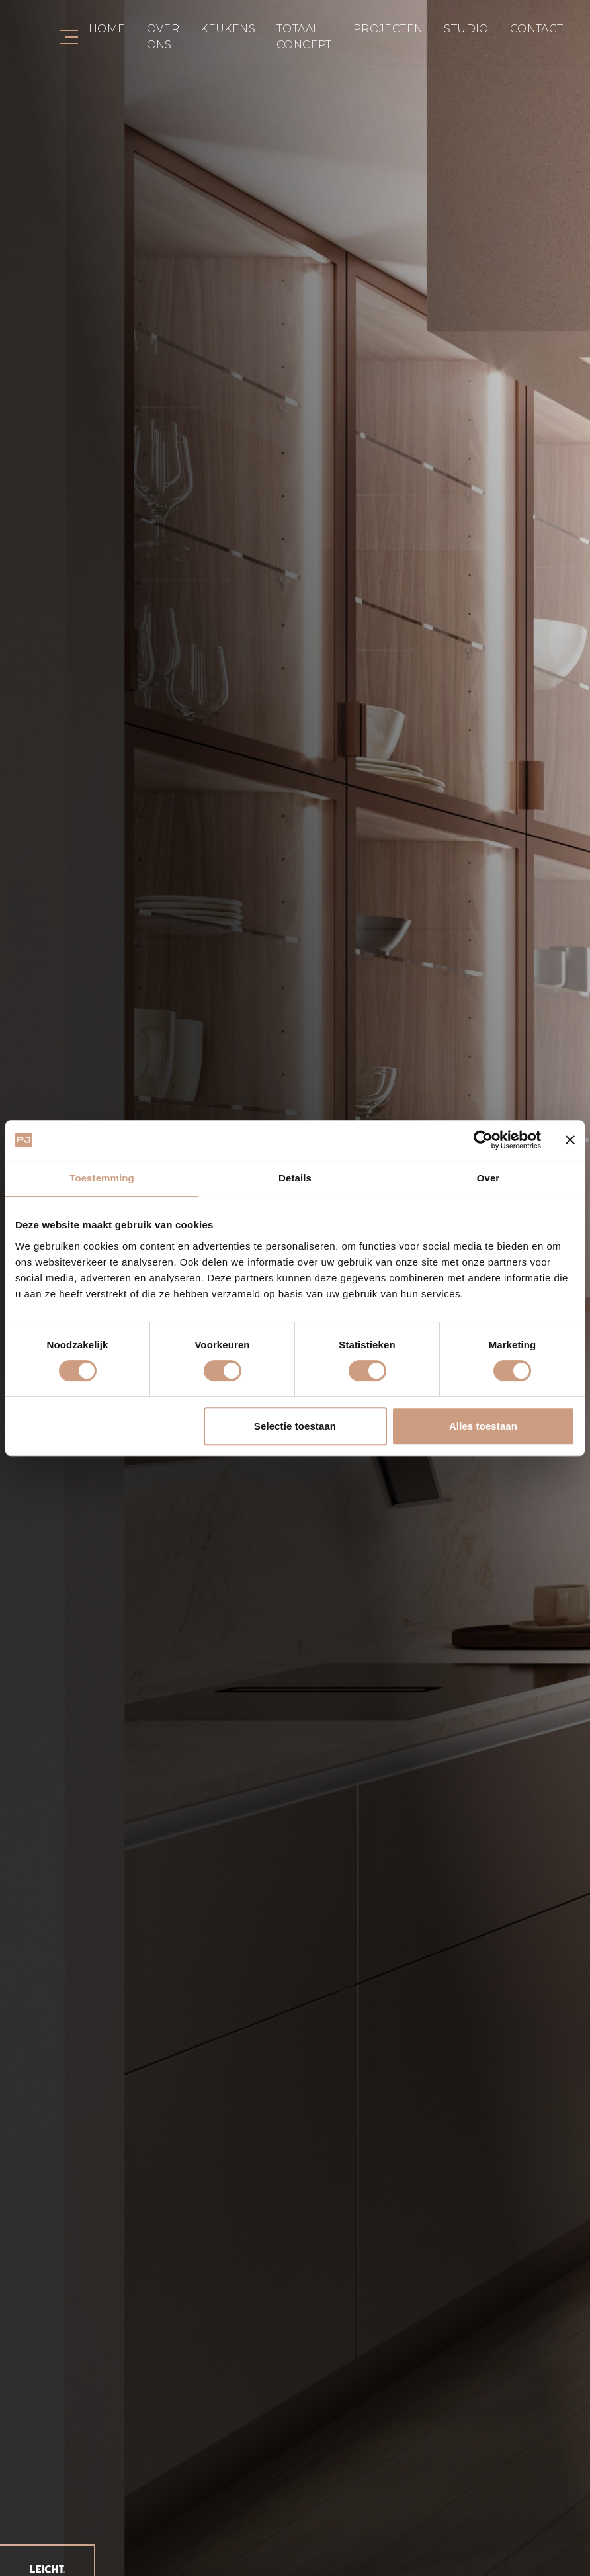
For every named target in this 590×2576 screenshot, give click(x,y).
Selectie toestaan (295, 1426)
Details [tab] (295, 1177)
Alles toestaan (483, 1426)
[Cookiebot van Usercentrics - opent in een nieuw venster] (483, 1140)
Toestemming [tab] (101, 1177)
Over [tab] (488, 1177)
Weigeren (106, 1426)
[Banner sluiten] (570, 1139)
